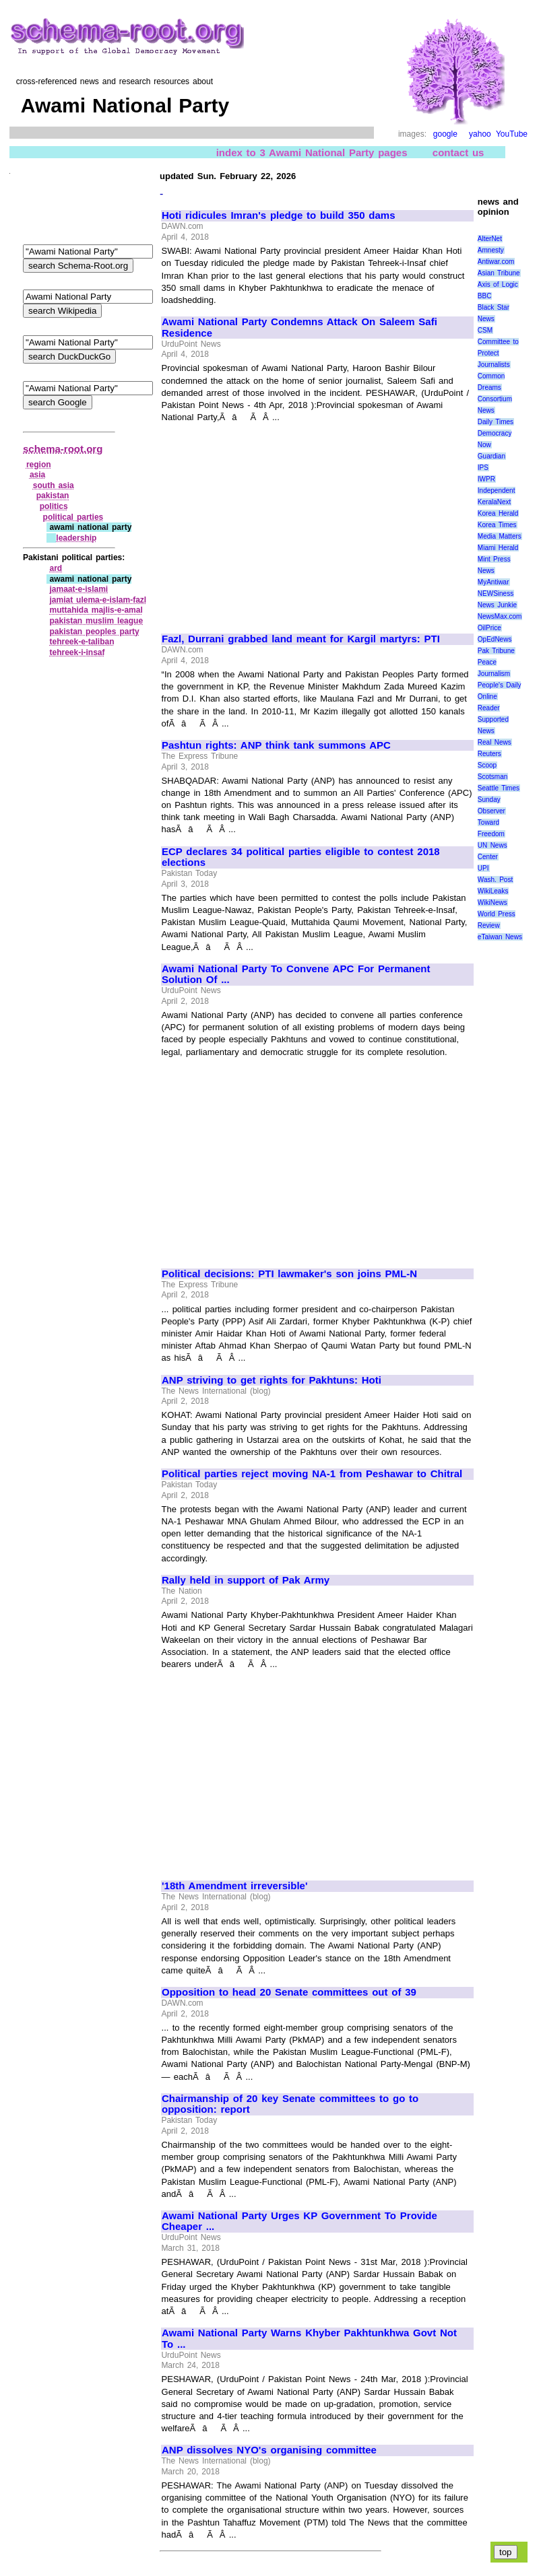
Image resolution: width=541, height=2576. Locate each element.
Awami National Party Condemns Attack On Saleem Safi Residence (299, 327)
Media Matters (499, 536)
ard (55, 568)
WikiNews (492, 902)
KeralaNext (494, 502)
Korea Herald (498, 513)
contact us (458, 152)
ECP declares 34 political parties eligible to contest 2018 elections (301, 857)
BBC (485, 296)
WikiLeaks (493, 891)
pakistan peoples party (94, 631)
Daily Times (495, 422)
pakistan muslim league (96, 620)
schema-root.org (62, 448)
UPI (483, 868)
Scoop (487, 765)
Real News (494, 742)
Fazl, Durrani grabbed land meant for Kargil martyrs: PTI (301, 639)
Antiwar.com (496, 261)
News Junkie (497, 605)
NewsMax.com (500, 616)
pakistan (52, 495)
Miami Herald (498, 547)
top (505, 2552)
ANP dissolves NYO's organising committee (269, 2450)
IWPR (486, 479)
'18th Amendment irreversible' (235, 1885)
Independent (496, 490)
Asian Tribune (499, 273)
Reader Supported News (493, 719)
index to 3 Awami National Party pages (312, 152)
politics (54, 506)
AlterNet (490, 238)
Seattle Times (498, 788)
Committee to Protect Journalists (498, 353)
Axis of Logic (498, 284)
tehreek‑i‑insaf (76, 652)
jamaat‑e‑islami (78, 589)
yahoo (480, 134)
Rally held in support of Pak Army (245, 1580)
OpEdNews (495, 639)
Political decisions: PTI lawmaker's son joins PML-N (289, 1273)
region (38, 464)
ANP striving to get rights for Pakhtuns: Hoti (271, 1380)
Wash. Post (495, 879)
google (445, 134)
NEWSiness (495, 593)
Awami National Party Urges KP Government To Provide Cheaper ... (299, 2221)
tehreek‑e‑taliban (81, 641)
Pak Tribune (496, 650)
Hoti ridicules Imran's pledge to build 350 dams (278, 215)
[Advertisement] (275, 522)
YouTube (512, 134)
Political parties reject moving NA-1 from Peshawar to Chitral (312, 1473)
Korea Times (497, 525)
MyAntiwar (493, 582)
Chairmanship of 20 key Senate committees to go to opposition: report (290, 2104)
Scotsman (492, 776)
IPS (483, 467)
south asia (53, 485)
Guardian (491, 456)
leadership (76, 538)
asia (37, 474)
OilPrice (489, 628)
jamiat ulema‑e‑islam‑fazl (97, 600)
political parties (73, 517)
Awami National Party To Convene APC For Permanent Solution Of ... (296, 974)
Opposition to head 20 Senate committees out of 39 (289, 1992)
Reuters (489, 753)
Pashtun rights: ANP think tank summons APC (276, 745)
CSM (485, 330)
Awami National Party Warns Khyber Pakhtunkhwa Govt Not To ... (309, 2339)
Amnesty (491, 250)
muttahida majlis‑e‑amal (95, 610)
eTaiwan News (500, 937)
